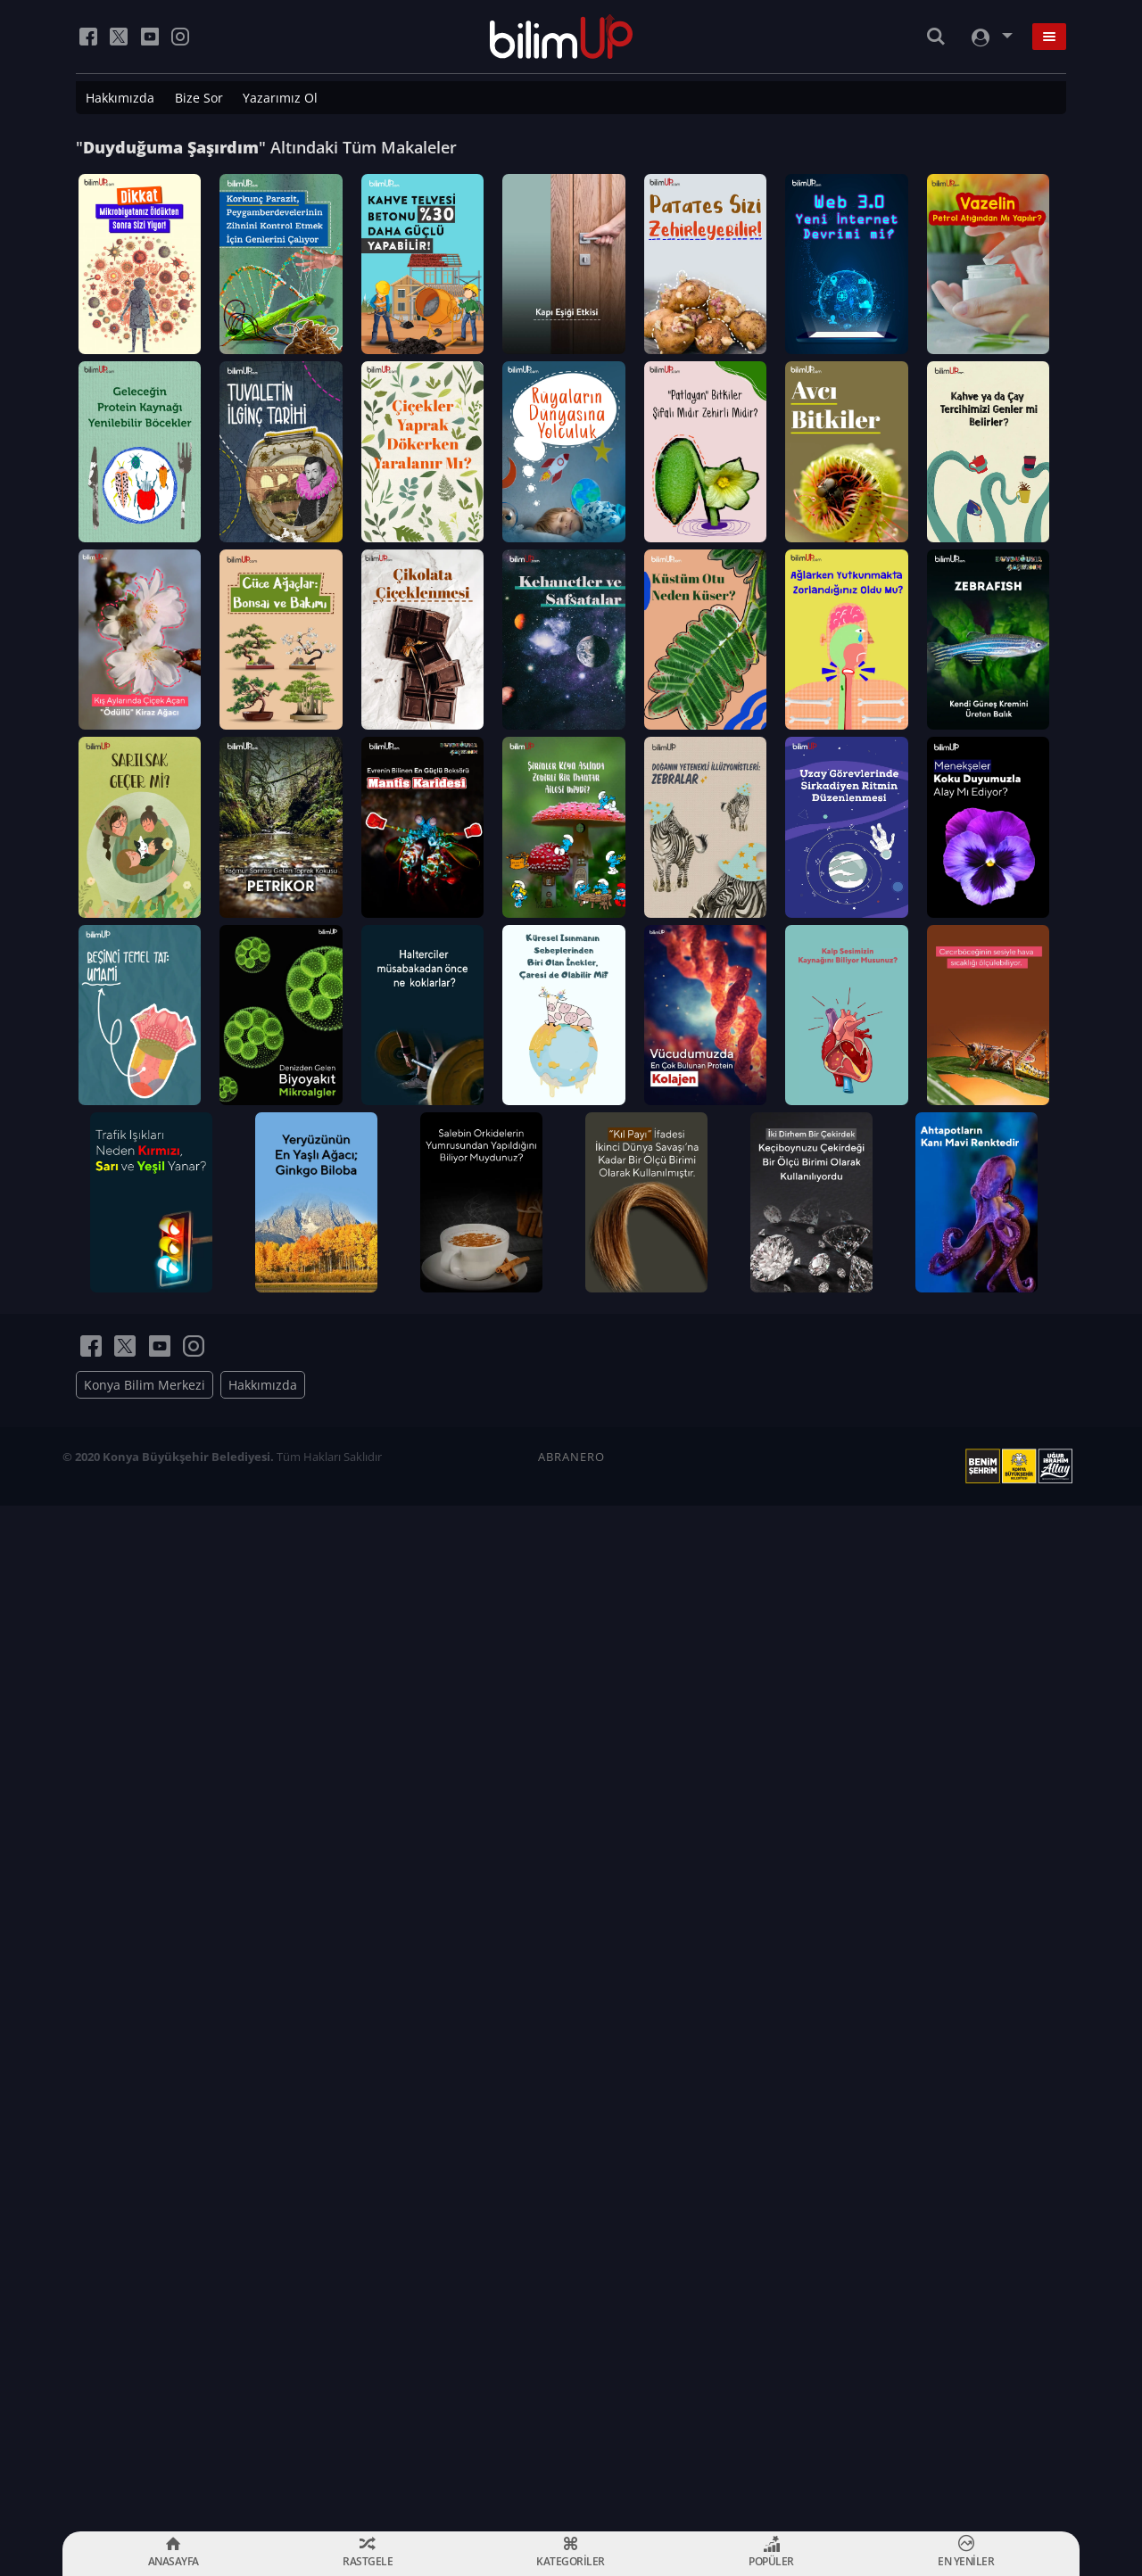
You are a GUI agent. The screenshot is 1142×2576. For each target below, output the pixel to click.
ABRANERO (571, 2482)
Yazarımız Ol (280, 97)
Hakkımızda (120, 97)
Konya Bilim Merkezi (144, 2410)
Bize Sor (199, 97)
